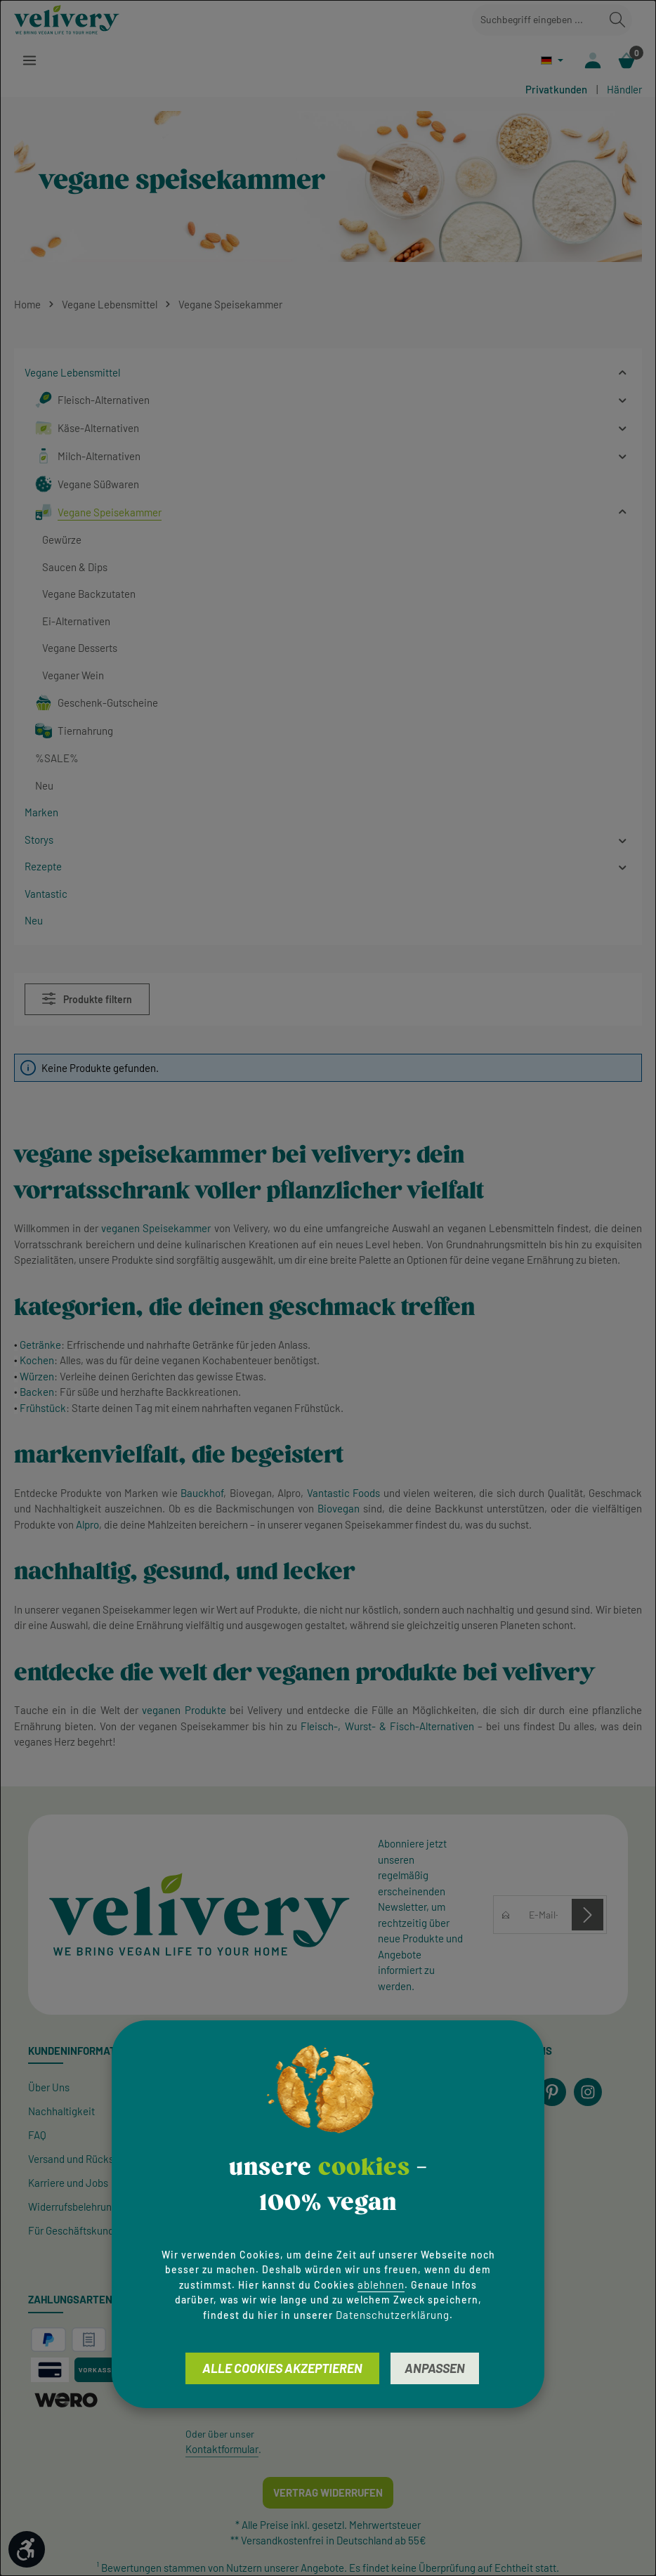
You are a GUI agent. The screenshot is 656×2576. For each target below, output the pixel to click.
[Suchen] (617, 20)
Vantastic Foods (343, 1493)
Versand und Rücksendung (87, 2159)
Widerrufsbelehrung (72, 2207)
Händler (624, 90)
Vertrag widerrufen (328, 2493)
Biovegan (338, 1509)
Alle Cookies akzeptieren (282, 2368)
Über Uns (49, 2087)
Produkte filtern (87, 999)
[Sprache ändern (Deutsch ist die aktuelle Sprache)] (550, 61)
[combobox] (537, 20)
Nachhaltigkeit (61, 2111)
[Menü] (30, 61)
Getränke (40, 1345)
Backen (37, 1393)
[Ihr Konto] (592, 61)
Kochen (37, 1361)
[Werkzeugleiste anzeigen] (26, 2549)
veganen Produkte (183, 1710)
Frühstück (43, 1408)
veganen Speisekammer (156, 1228)
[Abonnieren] (587, 1915)
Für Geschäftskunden (76, 2231)
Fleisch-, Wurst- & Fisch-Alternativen (387, 1726)
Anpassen (435, 2368)
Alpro (87, 1525)
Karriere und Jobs (68, 2183)
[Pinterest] (552, 2093)
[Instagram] (588, 2093)
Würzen (37, 1377)
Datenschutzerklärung (393, 2314)
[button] (623, 373)
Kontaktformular (221, 2449)
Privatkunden (556, 90)
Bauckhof (202, 1493)
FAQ (37, 2135)
